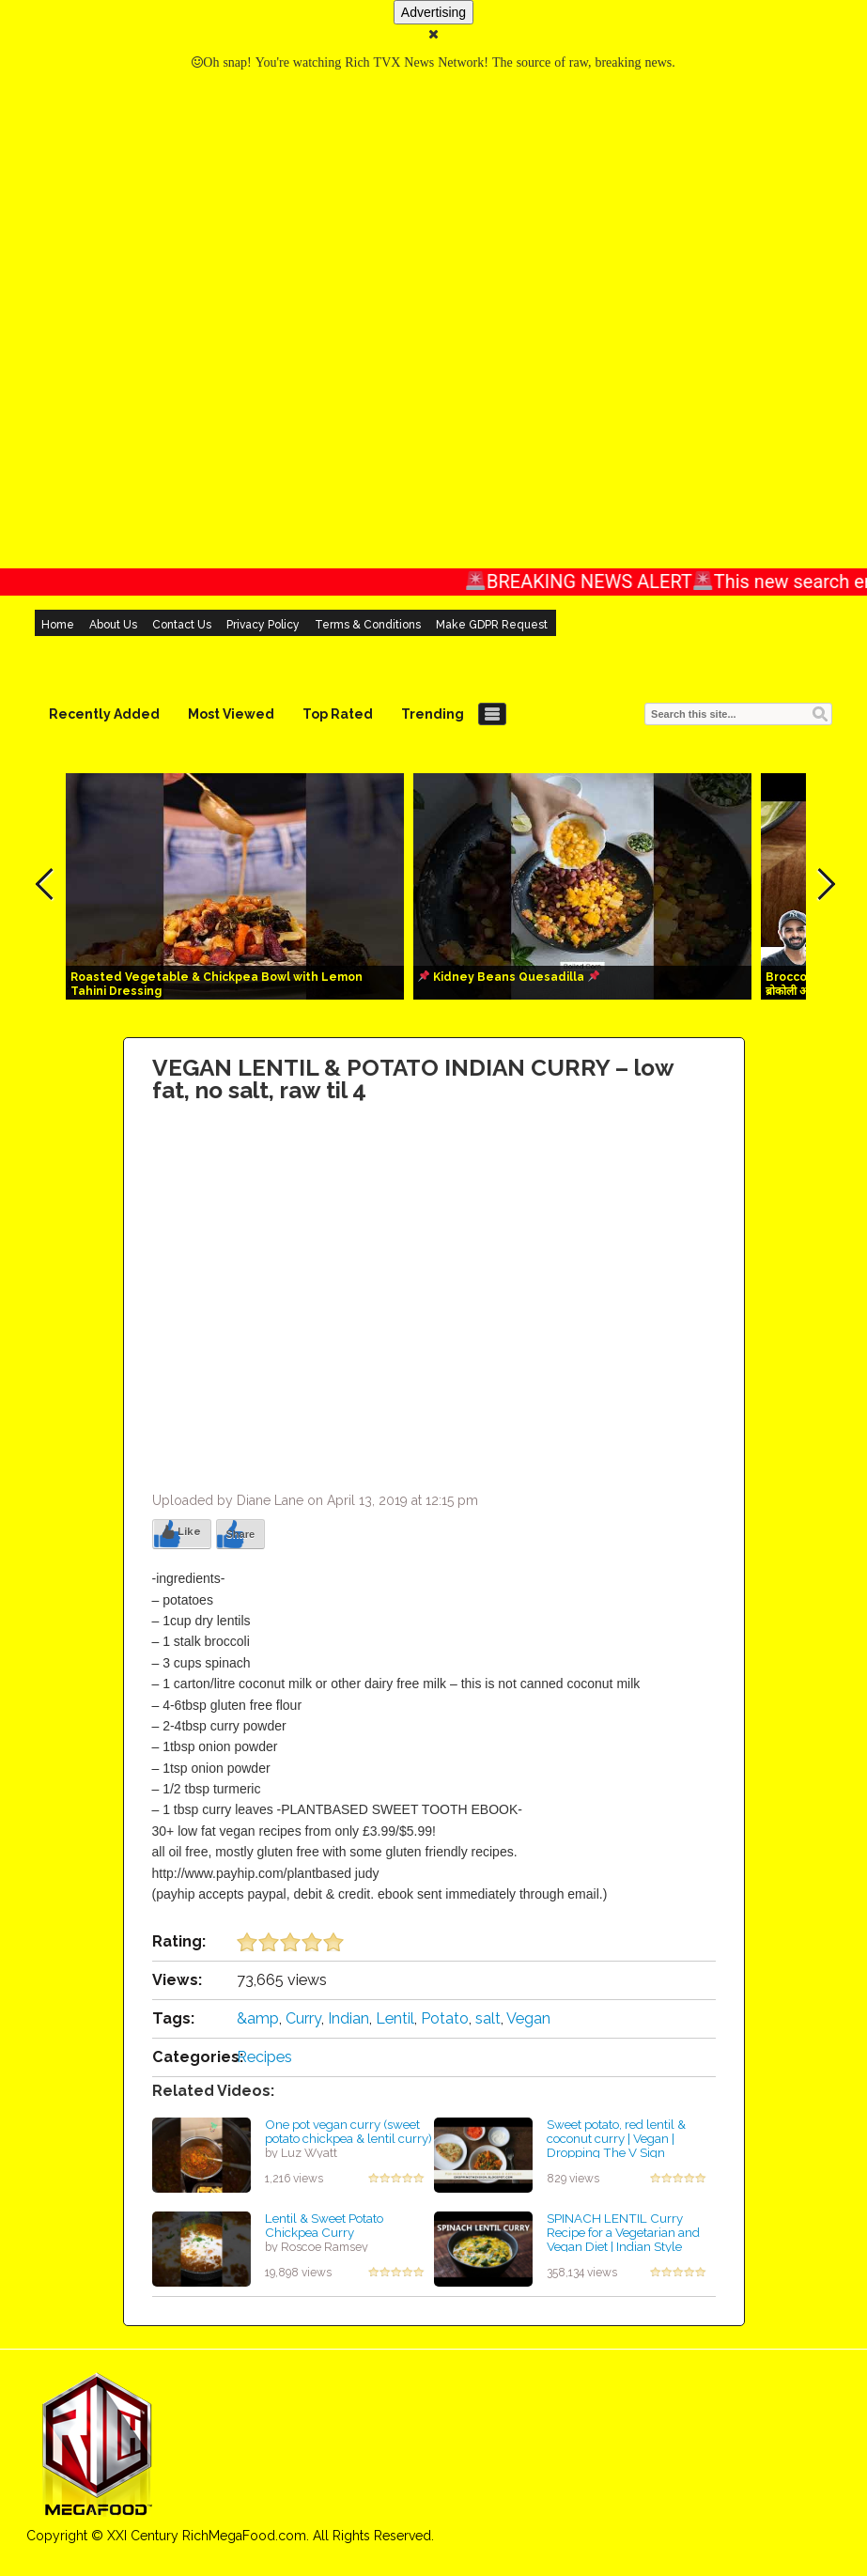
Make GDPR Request (492, 624)
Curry (303, 2018)
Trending (432, 714)
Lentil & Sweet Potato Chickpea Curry (324, 2225)
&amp (258, 2018)
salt (488, 2018)
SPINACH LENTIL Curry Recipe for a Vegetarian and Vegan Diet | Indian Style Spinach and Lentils (623, 2239)
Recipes (264, 2057)
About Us (113, 624)
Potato (445, 2018)
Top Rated (337, 714)
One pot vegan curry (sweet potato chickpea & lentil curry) (348, 2131)
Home (57, 624)
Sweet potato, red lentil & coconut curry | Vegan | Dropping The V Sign (616, 2138)
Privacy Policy (263, 624)
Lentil (395, 2018)
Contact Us (181, 624)
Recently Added (104, 714)
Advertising (433, 12)
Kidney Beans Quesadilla (508, 977)
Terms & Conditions (368, 624)
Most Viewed (231, 714)
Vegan (528, 2018)
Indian (348, 2018)
